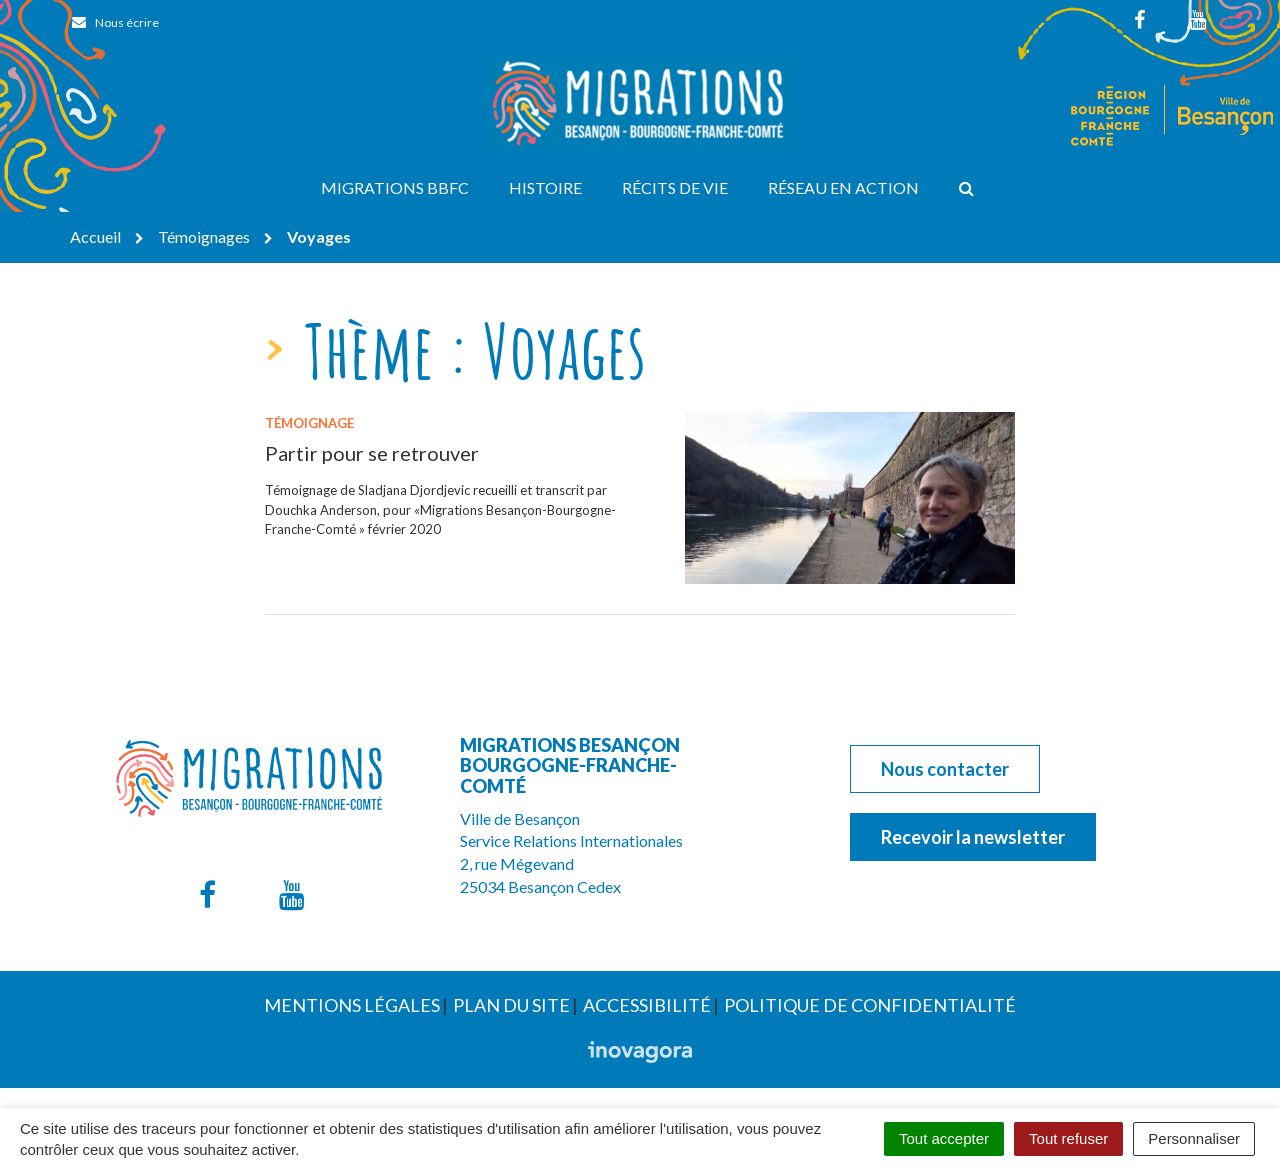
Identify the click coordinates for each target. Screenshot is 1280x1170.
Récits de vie (675, 187)
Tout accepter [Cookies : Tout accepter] (944, 1138)
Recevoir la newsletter (973, 837)
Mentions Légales (352, 1005)
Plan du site (511, 1005)
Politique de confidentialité (870, 1005)
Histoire (545, 187)
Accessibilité (647, 1005)
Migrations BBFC (395, 187)
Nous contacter (945, 769)
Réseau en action (843, 187)
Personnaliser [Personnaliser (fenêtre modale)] (1194, 1138)
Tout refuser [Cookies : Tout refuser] (1068, 1138)
